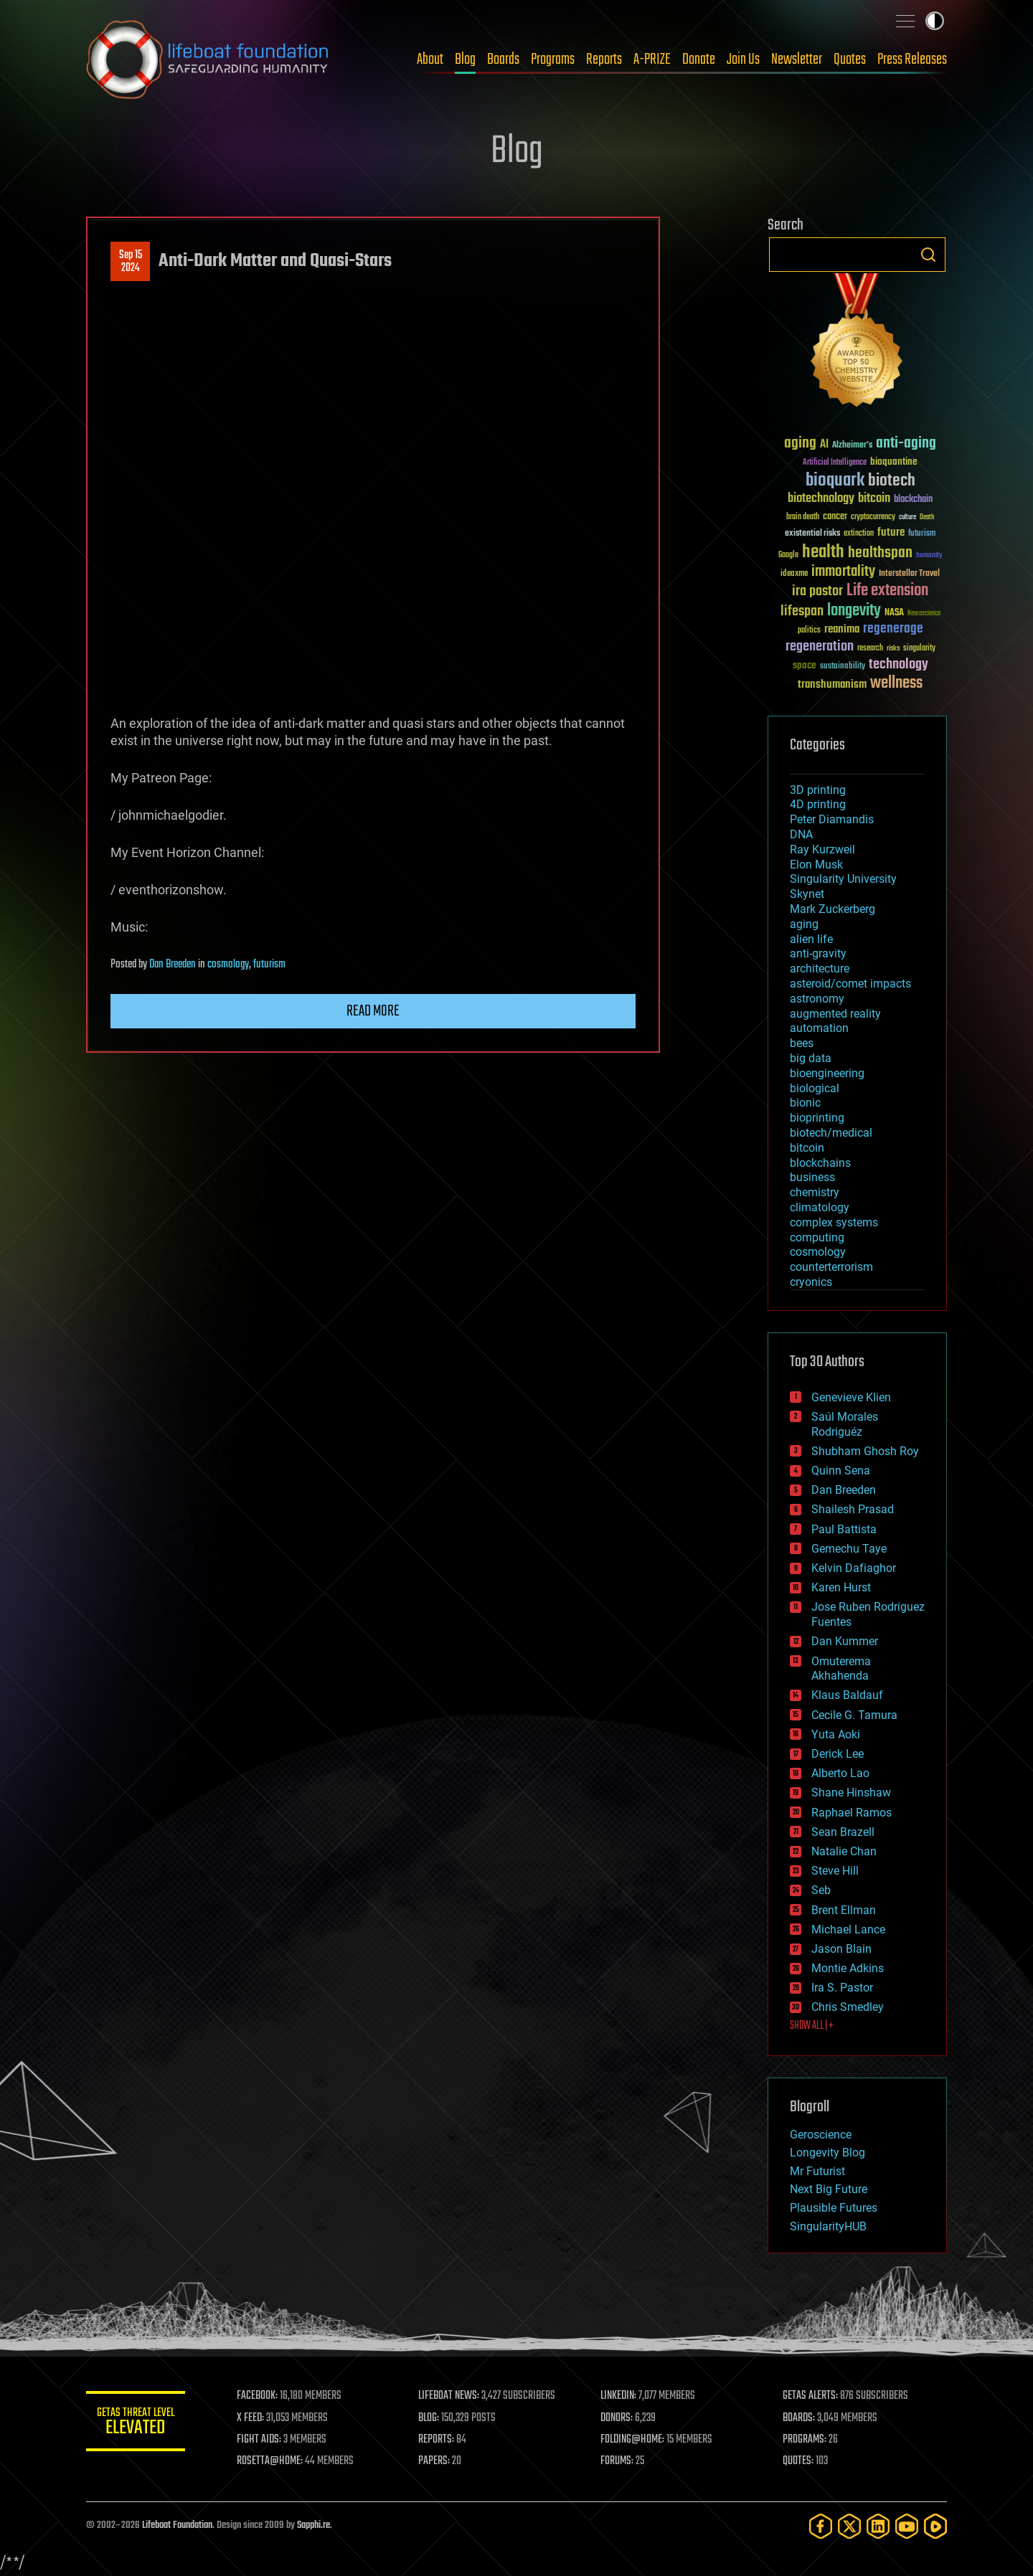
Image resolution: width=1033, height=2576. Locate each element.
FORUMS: (618, 2461)
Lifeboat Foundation (177, 2525)
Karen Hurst (841, 1587)
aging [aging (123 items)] (800, 444)
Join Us (743, 59)
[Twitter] (849, 2526)
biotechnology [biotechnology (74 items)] (821, 498)
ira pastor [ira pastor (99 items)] (817, 591)
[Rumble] (935, 2526)
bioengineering (827, 1073)
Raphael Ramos (851, 1812)
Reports (604, 59)
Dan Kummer (844, 1641)
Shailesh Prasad (852, 1509)
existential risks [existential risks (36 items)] (812, 534)
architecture (819, 968)
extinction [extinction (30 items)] (859, 534)
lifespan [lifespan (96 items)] (802, 611)
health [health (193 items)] (823, 552)
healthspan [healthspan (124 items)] (880, 553)
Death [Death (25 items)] (927, 517)
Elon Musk (816, 864)
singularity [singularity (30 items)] (919, 648)
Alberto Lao (840, 1773)
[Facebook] (820, 2526)
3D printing (818, 790)
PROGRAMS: (805, 2439)
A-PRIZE (652, 59)
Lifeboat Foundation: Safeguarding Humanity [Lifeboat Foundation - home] (208, 59)
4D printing (818, 804)
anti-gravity (818, 953)
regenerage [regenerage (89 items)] (893, 629)
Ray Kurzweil (822, 849)
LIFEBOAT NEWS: (450, 2396)
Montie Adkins (847, 1968)
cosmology (228, 964)
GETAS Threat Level (136, 2423)
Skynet (807, 894)
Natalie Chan (844, 1851)
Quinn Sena (840, 1470)
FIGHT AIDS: (260, 2439)
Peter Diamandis (832, 819)
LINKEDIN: (620, 2396)
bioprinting (817, 1117)
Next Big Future (828, 2189)
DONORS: (618, 2418)
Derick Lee (837, 1754)
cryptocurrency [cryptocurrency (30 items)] (873, 517)
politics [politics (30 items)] (809, 630)
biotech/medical (831, 1133)
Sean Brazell (842, 1832)
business (812, 1177)
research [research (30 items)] (870, 648)
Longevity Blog (827, 2152)
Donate (698, 59)
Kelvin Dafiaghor (853, 1568)
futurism (269, 964)
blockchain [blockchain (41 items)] (913, 500)
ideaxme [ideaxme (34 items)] (794, 574)
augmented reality (835, 1014)
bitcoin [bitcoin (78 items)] (874, 498)
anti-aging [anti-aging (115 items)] (906, 444)
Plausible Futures (833, 2208)
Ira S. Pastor (842, 1987)
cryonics (811, 1282)
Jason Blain (841, 1949)
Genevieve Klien (851, 1397)
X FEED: (251, 2418)
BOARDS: (799, 2418)
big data (810, 1058)
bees (801, 1043)
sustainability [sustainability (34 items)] (842, 667)
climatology (819, 1207)
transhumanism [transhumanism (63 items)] (832, 684)
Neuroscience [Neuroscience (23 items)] (923, 614)
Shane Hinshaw (851, 1792)
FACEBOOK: (258, 2396)
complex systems (834, 1222)
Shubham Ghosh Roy (865, 1451)
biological (814, 1088)
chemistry (814, 1192)
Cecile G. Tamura (854, 1715)
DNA (801, 834)
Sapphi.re (313, 2525)
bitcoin (807, 1148)
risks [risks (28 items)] (893, 648)
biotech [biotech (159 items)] (891, 481)
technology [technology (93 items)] (898, 665)
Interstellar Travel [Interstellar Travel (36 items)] (909, 574)
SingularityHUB (828, 2226)
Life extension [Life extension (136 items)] (887, 591)
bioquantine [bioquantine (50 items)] (894, 461)
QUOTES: (798, 2461)
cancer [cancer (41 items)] (835, 517)
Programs (553, 59)
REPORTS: (438, 2439)
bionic (805, 1102)
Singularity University (843, 879)
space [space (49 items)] (804, 665)
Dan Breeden (172, 964)
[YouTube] (906, 2526)
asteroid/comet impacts (850, 983)
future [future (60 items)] (891, 532)
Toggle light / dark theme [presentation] (934, 20)
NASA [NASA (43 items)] (894, 613)
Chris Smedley (847, 2007)
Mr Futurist (817, 2171)
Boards (503, 59)
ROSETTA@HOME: (271, 2461)
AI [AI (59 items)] (824, 445)
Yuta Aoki (835, 1734)
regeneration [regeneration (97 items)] (820, 646)
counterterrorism (831, 1267)
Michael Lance (848, 1929)
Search (928, 254)
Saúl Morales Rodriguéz (844, 1424)
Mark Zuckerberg (832, 909)
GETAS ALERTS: (811, 2396)
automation (819, 1028)
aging (804, 924)
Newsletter (796, 59)
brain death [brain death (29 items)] (802, 517)
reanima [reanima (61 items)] (841, 629)
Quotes (850, 59)
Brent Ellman (843, 1910)
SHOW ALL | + (812, 2026)
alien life (811, 939)
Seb (821, 1890)
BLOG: (430, 2418)
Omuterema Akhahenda (841, 1668)
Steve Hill (835, 1870)
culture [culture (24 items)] (907, 517)
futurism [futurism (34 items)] (921, 534)
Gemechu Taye (849, 1548)
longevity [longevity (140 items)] (854, 611)
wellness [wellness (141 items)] (896, 683)
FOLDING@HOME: (634, 2439)
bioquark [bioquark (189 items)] (835, 480)
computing (817, 1237)
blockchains (820, 1163)
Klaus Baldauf (847, 1695)
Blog (465, 59)
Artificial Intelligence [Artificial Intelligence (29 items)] (835, 463)
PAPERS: (435, 2461)
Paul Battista (844, 1529)
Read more (373, 1011)
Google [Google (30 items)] (788, 555)
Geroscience (821, 2134)
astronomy (817, 998)
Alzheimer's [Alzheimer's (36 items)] (852, 445)
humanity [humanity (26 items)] (929, 555)
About (430, 59)
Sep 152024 (130, 262)
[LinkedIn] (878, 2526)
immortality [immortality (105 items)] (843, 571)
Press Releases (912, 59)
